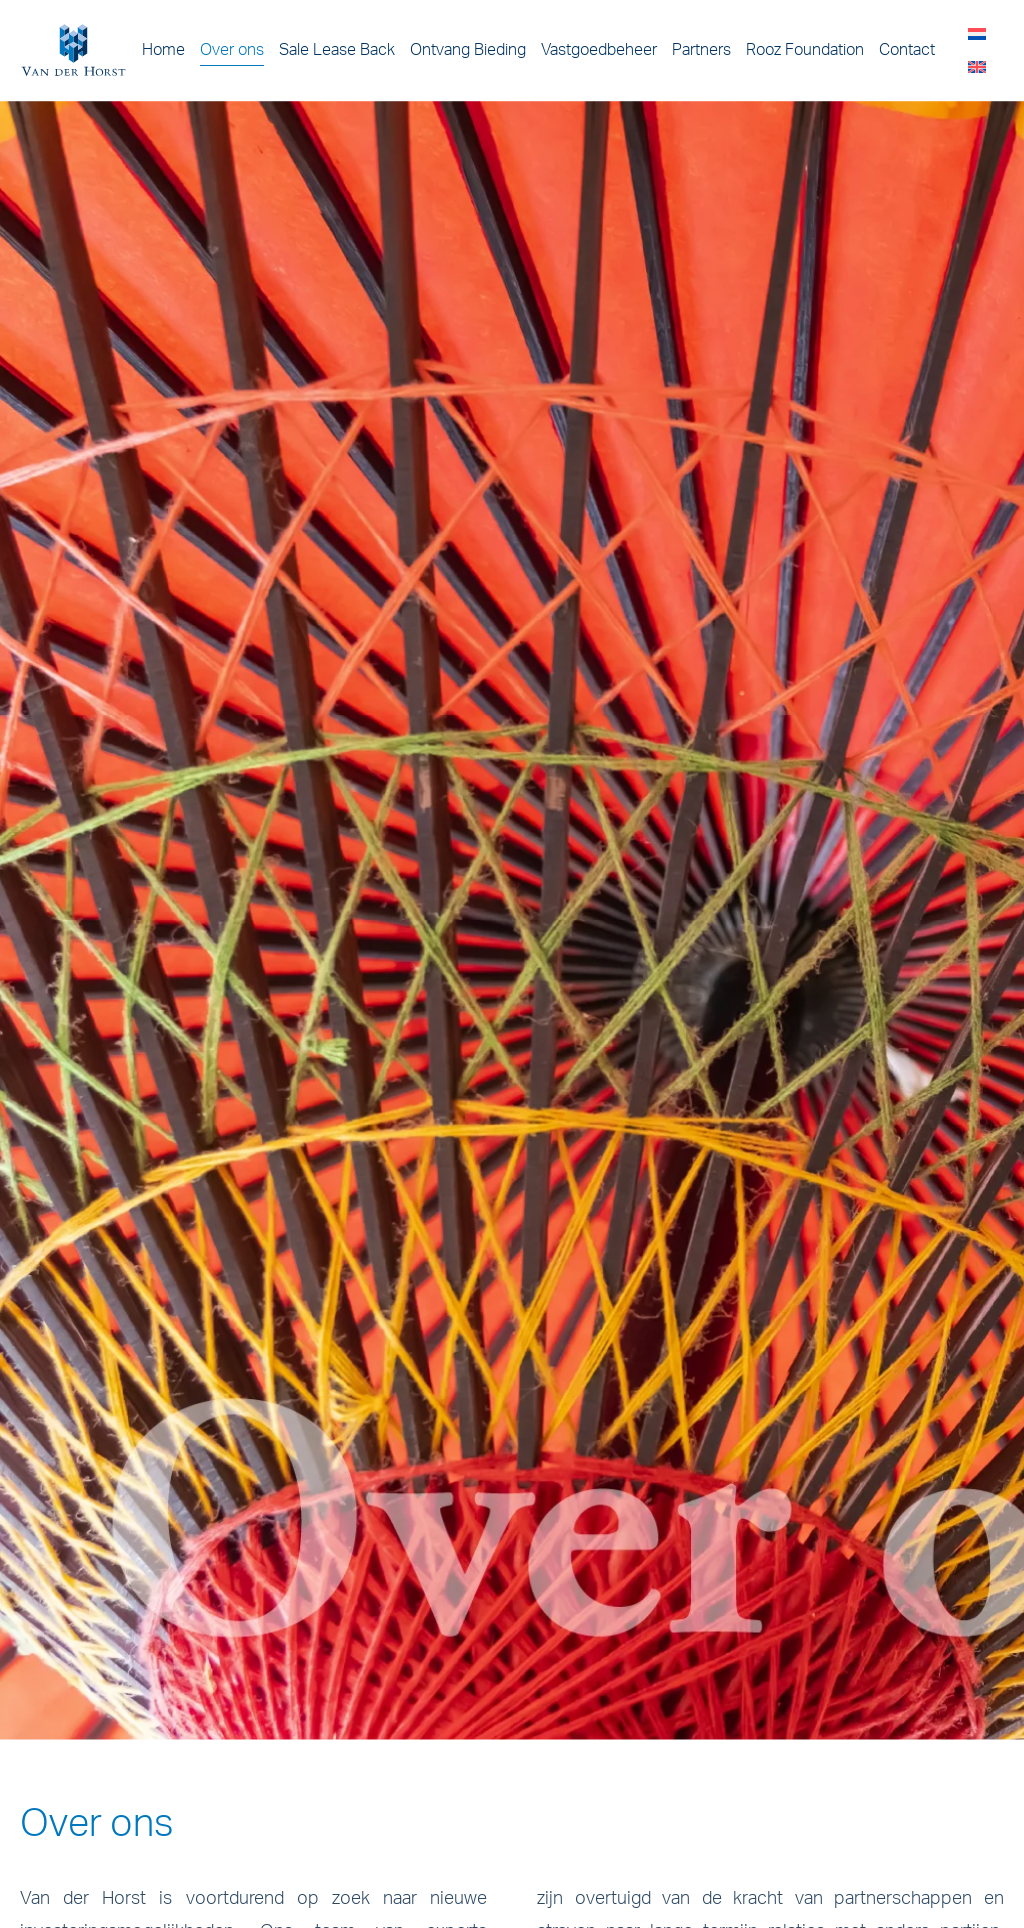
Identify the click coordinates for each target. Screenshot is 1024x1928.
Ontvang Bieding (468, 50)
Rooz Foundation (805, 50)
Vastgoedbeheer (599, 50)
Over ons (232, 50)
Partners (701, 50)
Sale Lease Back (337, 50)
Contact (907, 50)
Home (163, 50)
